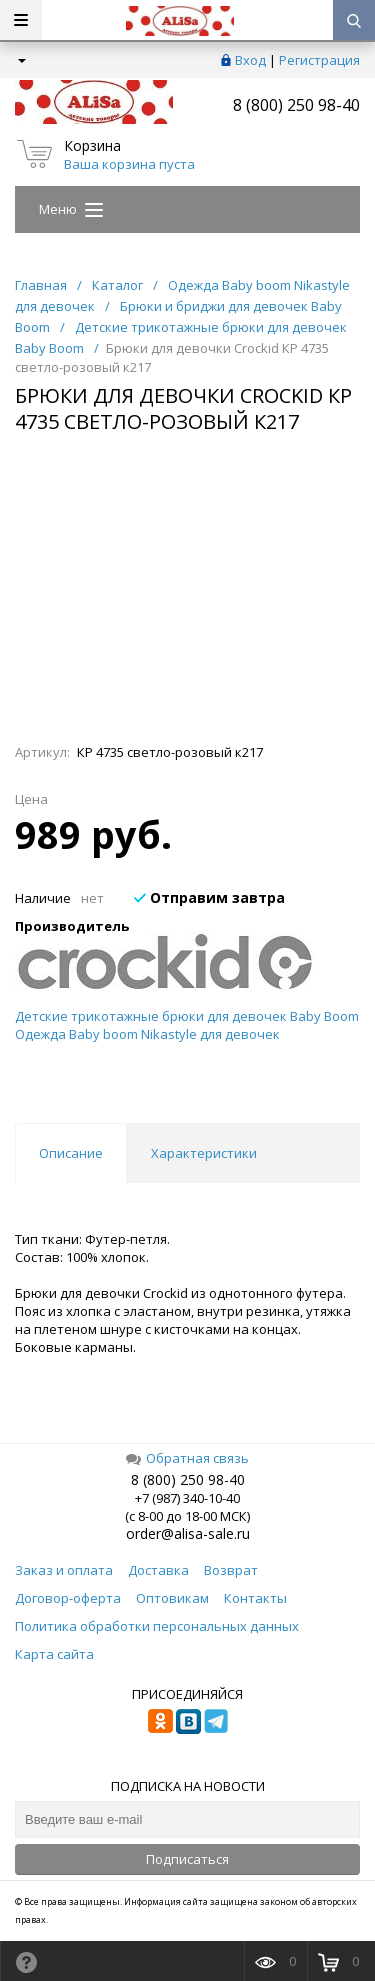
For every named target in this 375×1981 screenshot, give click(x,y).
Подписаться (187, 1859)
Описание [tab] (71, 1153)
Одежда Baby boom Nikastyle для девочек (147, 1034)
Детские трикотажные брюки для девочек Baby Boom (187, 1016)
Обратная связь (187, 1458)
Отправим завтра (209, 897)
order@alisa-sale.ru (188, 1533)
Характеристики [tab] (204, 1153)
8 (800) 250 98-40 (296, 105)
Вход (250, 60)
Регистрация (319, 60)
